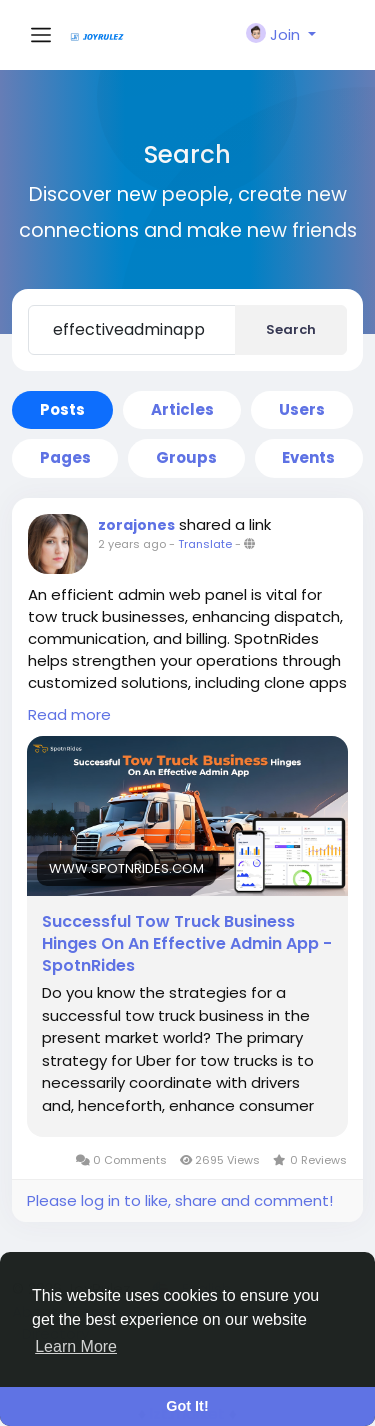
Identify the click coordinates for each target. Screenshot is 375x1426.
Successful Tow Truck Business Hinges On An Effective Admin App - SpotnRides (187, 944)
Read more (69, 714)
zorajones (136, 525)
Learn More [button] (76, 1346)
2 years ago (132, 544)
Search (291, 329)
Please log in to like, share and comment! (180, 1200)
